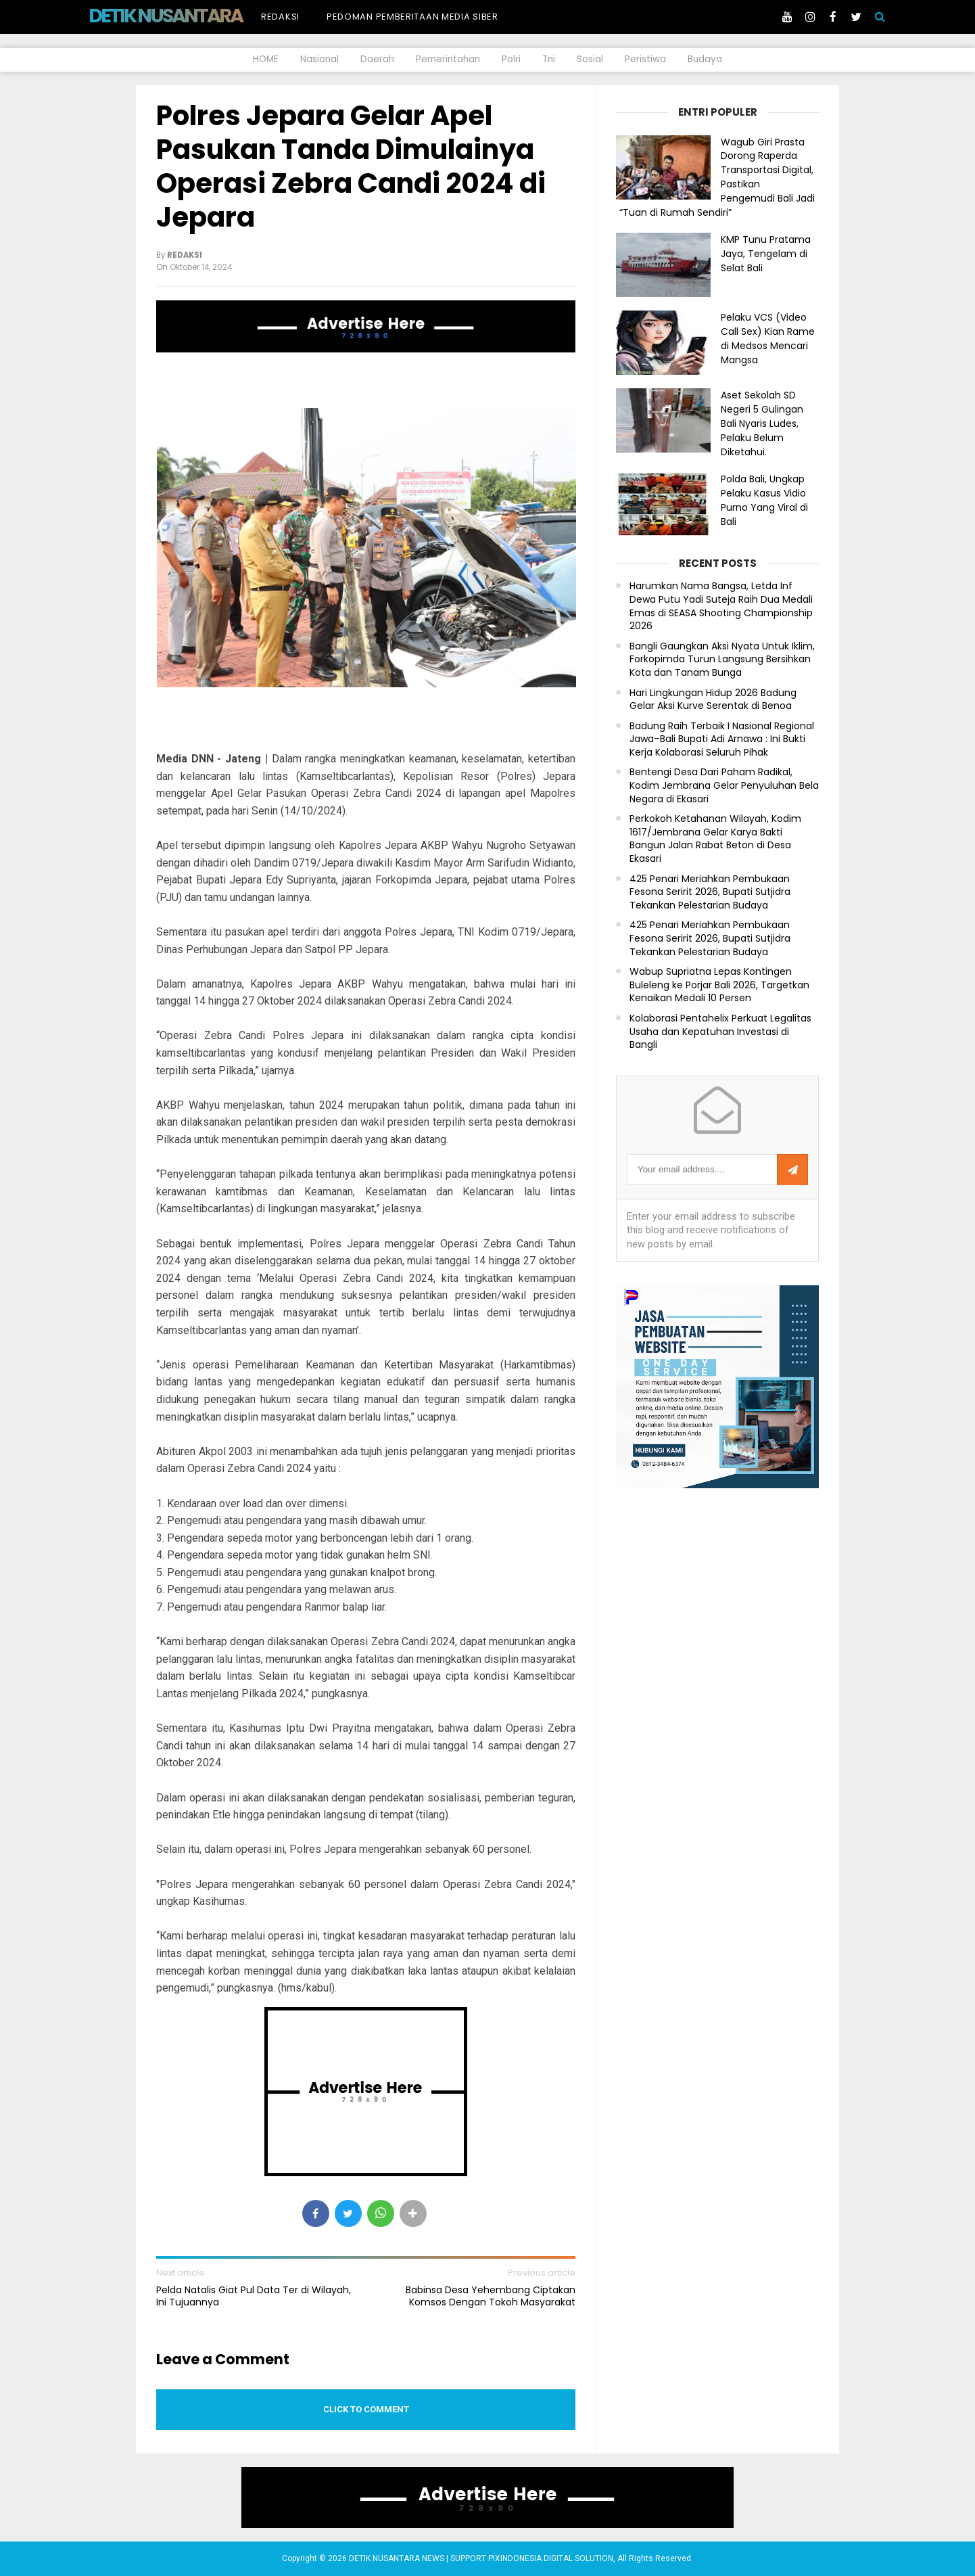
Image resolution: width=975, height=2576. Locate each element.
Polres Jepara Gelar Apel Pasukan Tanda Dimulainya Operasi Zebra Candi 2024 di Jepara (351, 166)
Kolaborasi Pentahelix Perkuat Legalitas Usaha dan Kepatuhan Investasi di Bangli (720, 1031)
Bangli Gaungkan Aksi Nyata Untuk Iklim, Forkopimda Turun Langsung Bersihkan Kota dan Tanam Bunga (722, 659)
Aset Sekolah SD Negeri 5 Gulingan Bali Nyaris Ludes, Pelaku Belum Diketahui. (762, 423)
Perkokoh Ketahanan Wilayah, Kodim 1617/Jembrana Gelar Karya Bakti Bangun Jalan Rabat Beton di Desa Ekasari (715, 838)
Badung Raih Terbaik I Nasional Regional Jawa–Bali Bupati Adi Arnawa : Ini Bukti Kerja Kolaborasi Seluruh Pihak (721, 739)
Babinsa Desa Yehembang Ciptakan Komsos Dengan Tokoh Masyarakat (490, 2296)
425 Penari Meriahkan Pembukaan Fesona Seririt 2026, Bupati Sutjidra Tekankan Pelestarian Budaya (709, 892)
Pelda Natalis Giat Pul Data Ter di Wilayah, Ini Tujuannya (253, 2296)
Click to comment (366, 2409)
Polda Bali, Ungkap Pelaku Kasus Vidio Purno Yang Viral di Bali (764, 500)
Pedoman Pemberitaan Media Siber (412, 16)
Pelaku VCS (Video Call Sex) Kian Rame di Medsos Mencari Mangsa (768, 338)
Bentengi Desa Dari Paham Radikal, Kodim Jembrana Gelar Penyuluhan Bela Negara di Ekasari (724, 785)
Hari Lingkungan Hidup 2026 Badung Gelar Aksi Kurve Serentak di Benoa (712, 700)
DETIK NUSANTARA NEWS (191, 15)
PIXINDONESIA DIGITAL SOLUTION (550, 2558)
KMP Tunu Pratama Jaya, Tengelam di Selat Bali (766, 254)
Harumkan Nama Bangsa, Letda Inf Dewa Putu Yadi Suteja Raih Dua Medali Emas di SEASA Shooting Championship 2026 (721, 606)
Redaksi (280, 16)
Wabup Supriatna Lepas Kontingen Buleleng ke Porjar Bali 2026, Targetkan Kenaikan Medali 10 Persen (719, 985)
